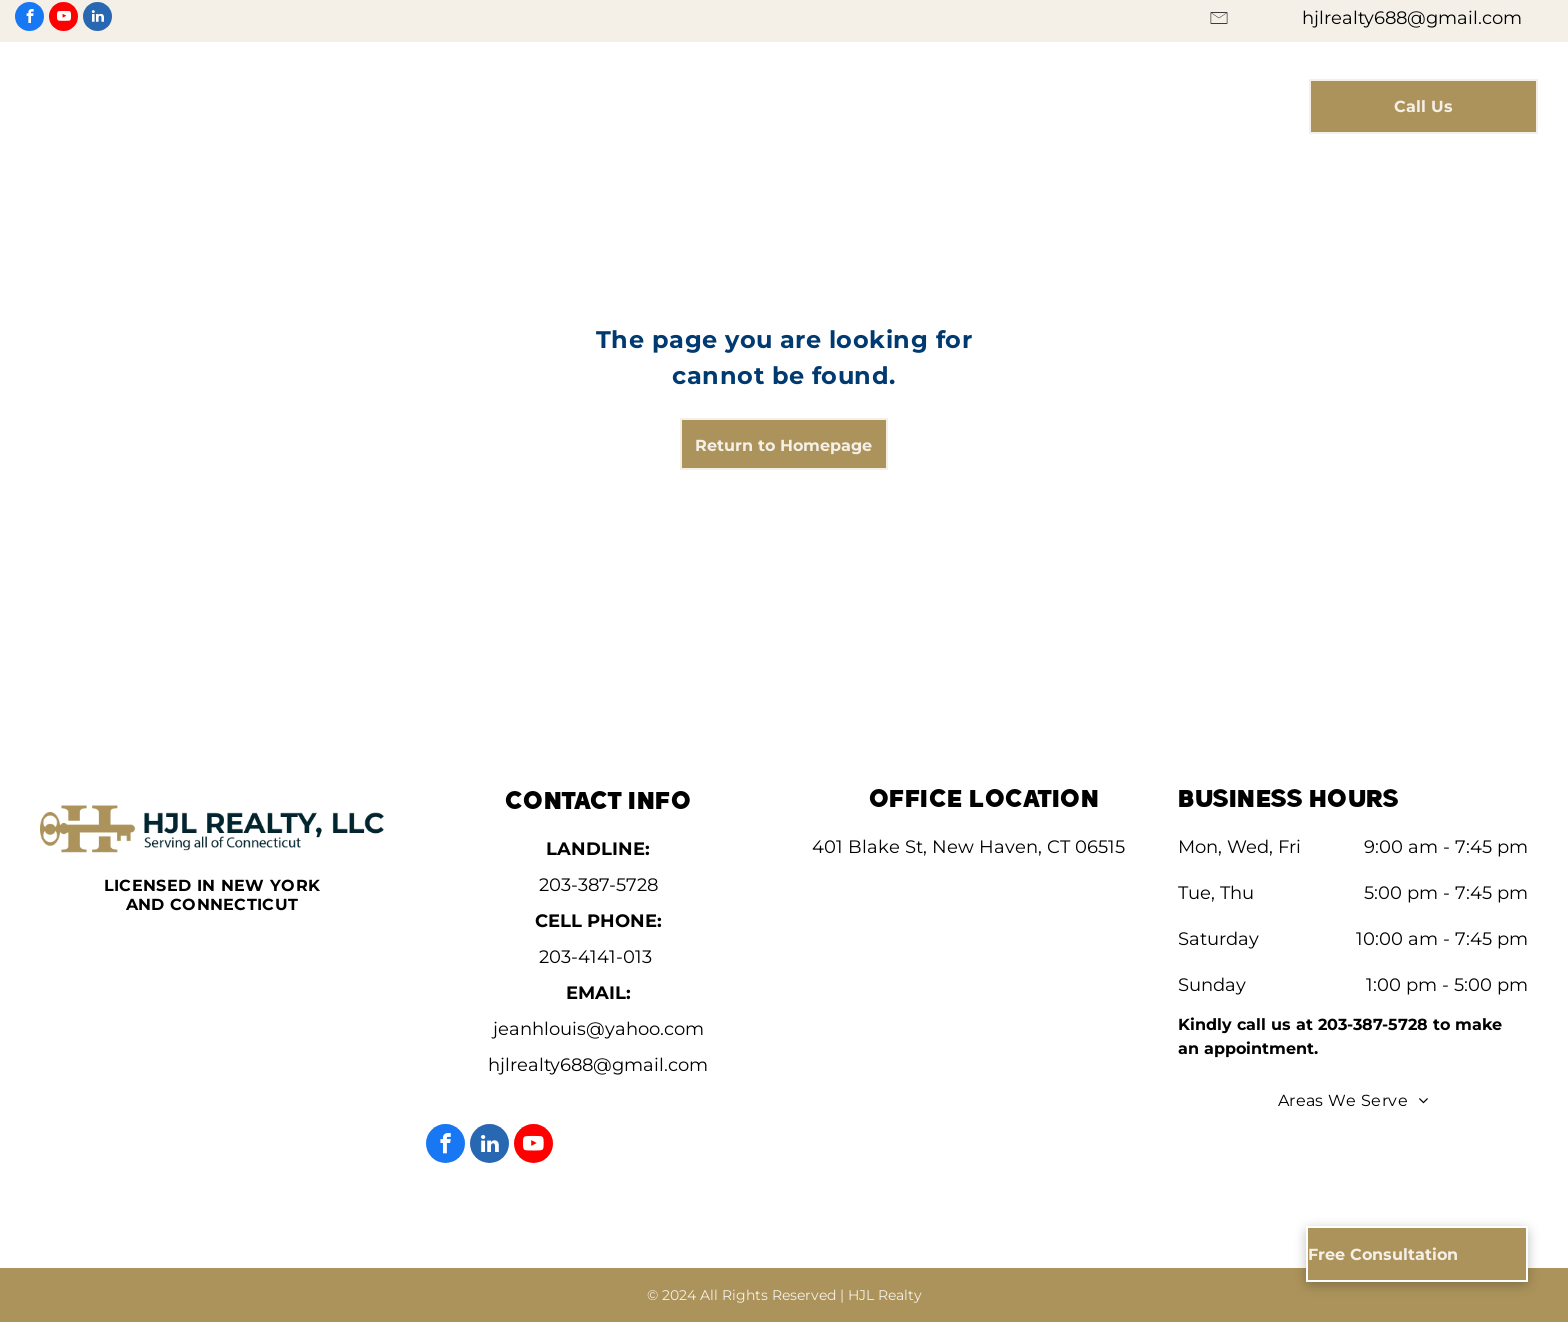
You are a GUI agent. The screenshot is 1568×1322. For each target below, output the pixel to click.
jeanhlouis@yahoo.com (598, 1029)
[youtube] (63, 19)
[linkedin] (97, 19)
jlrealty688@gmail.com (604, 1065)
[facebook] (29, 19)
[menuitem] (498, 93)
